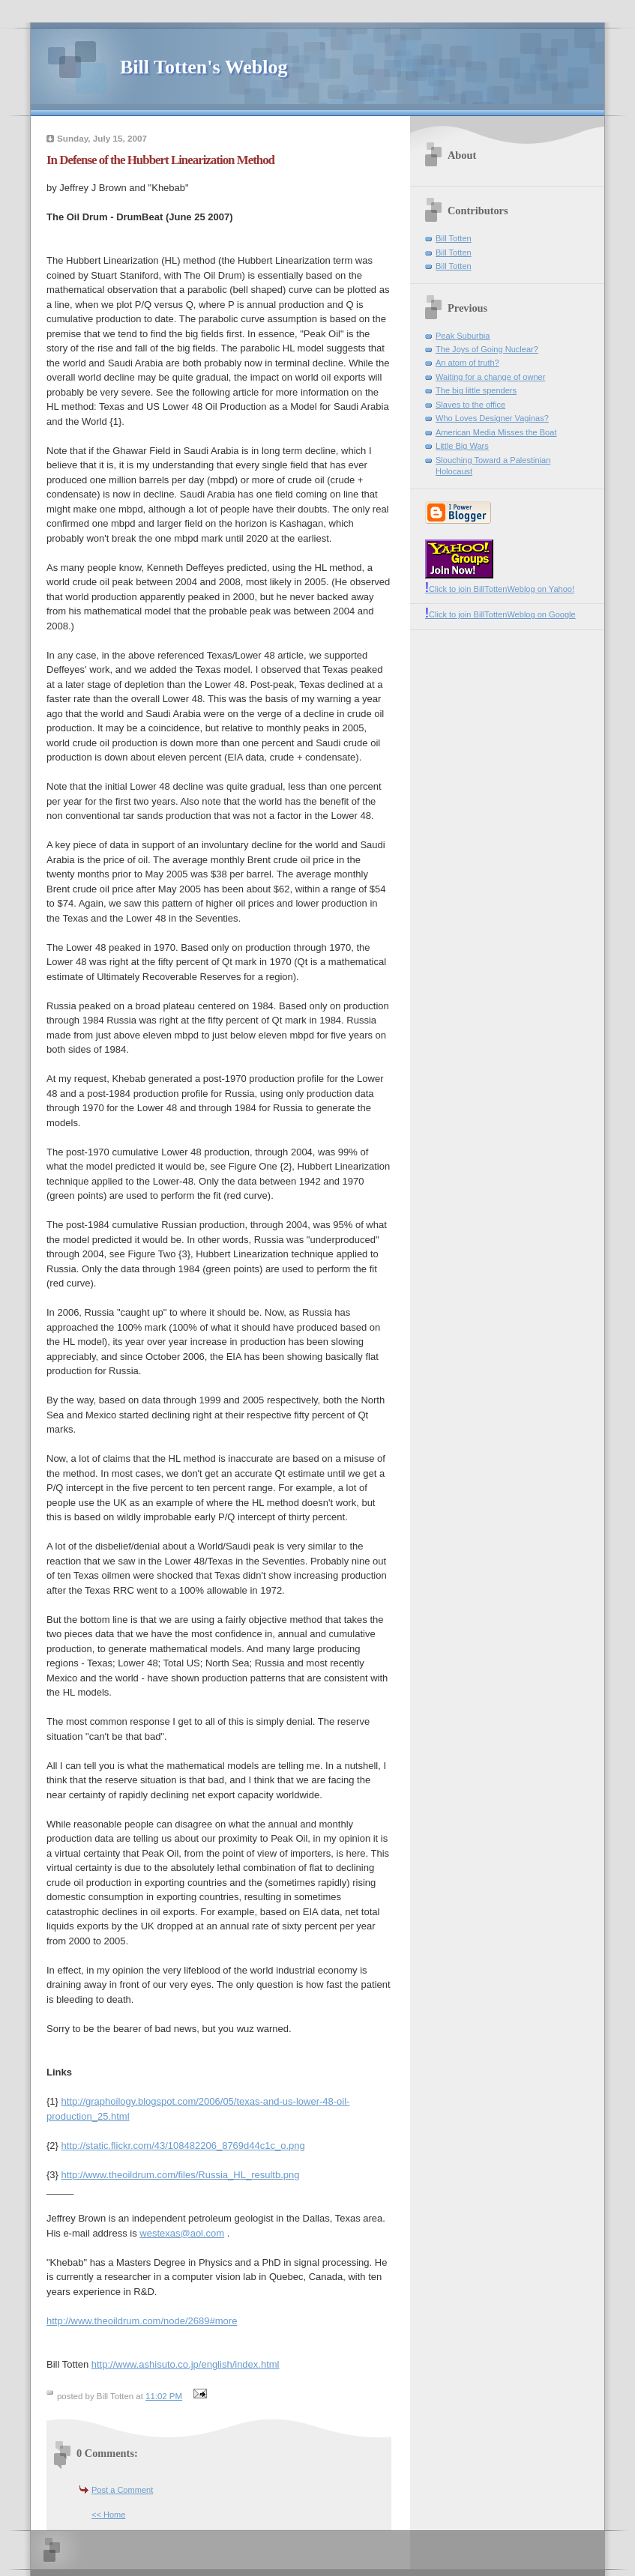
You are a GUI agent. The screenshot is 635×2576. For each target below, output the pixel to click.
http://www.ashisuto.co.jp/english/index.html (185, 2364)
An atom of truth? (467, 362)
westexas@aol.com (181, 2233)
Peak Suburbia (463, 335)
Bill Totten (454, 238)
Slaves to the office (470, 404)
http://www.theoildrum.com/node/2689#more (141, 2320)
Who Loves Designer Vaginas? (492, 418)
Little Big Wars (462, 445)
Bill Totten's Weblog (203, 67)
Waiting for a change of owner (490, 376)
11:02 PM (163, 2396)
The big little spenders (476, 390)
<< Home (108, 2514)
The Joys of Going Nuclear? (487, 349)
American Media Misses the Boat (496, 432)
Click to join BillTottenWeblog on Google (500, 614)
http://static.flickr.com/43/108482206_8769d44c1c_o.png (183, 2145)
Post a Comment (122, 2489)
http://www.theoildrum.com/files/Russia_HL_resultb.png (180, 2174)
